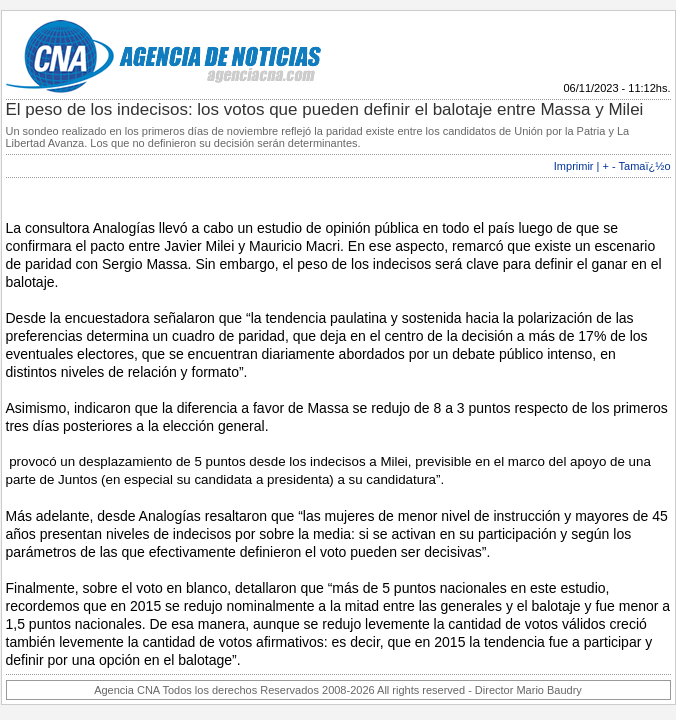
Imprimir (574, 166)
